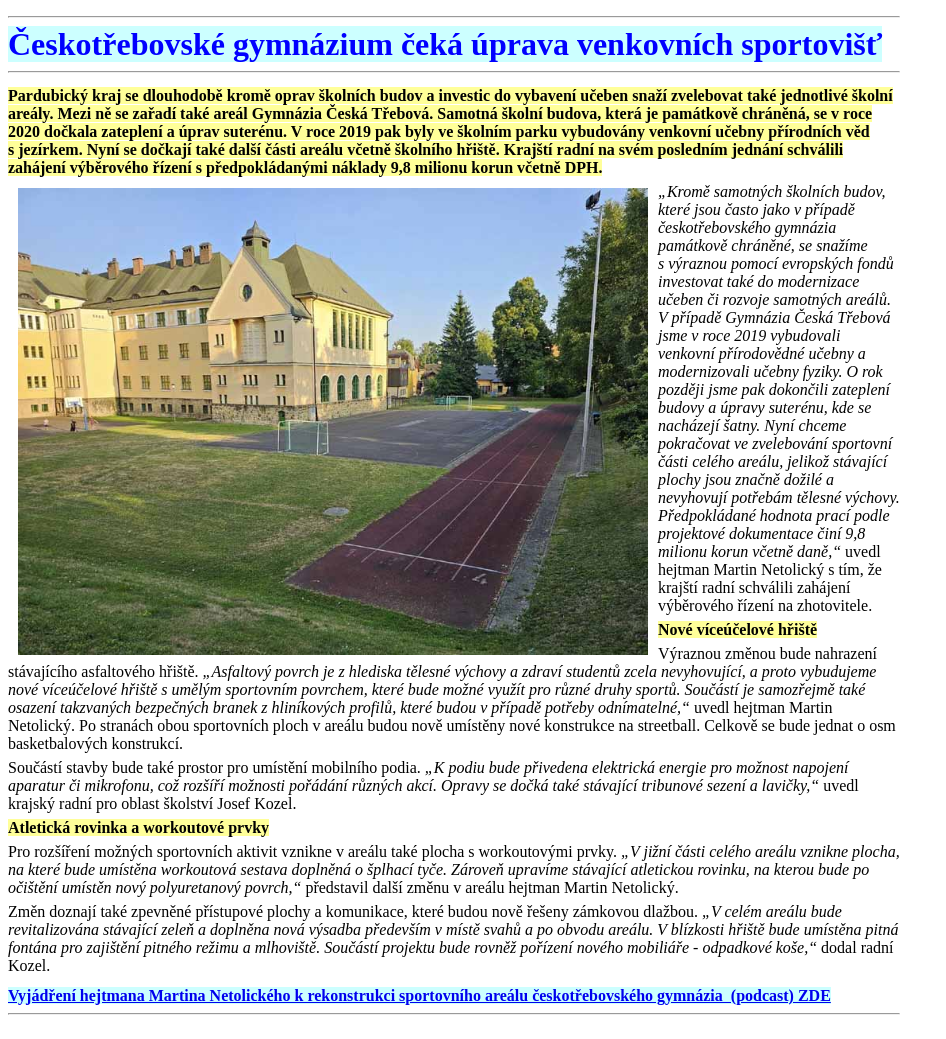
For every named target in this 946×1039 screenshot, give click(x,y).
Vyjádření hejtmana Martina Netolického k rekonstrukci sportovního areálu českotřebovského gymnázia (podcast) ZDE (419, 995)
